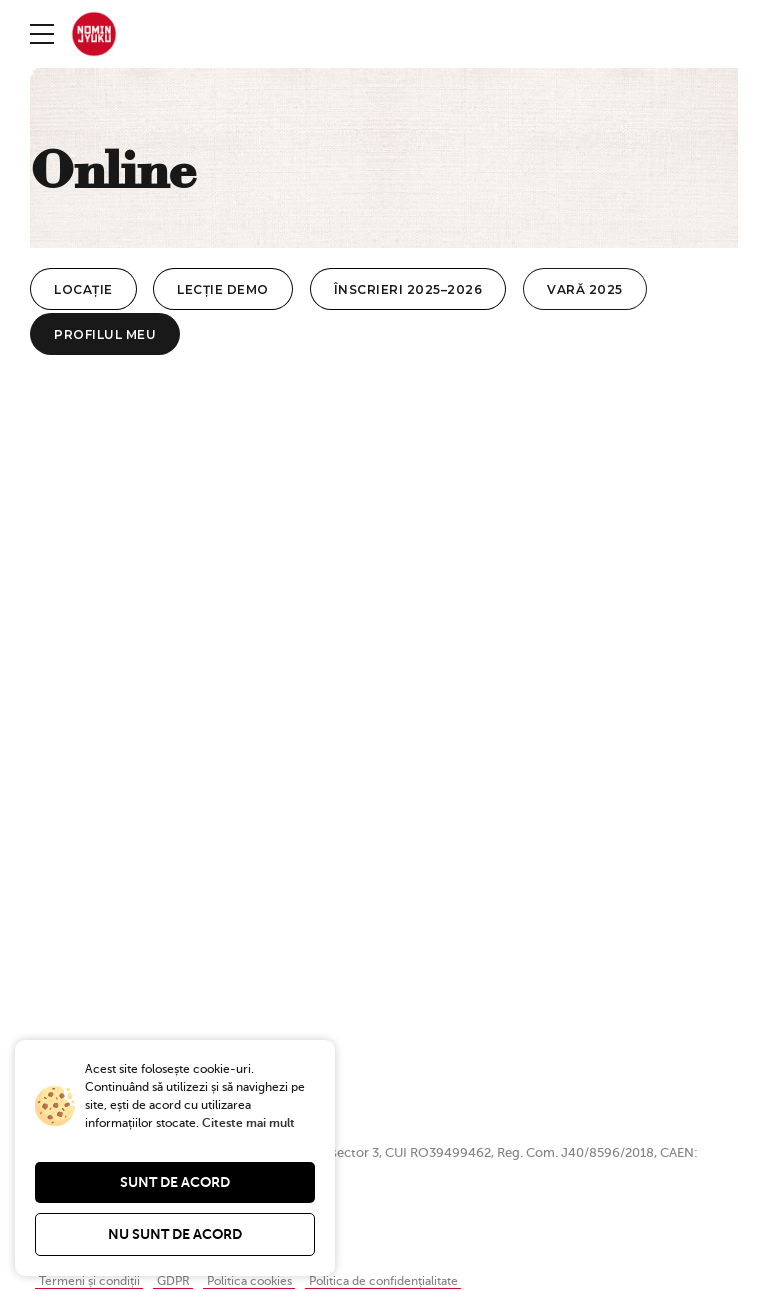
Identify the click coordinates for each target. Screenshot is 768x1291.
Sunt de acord (175, 1182)
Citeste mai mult (248, 1123)
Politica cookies (264, 1283)
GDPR (183, 1283)
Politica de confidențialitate (409, 1283)
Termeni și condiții (93, 1283)
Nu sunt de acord (175, 1234)
